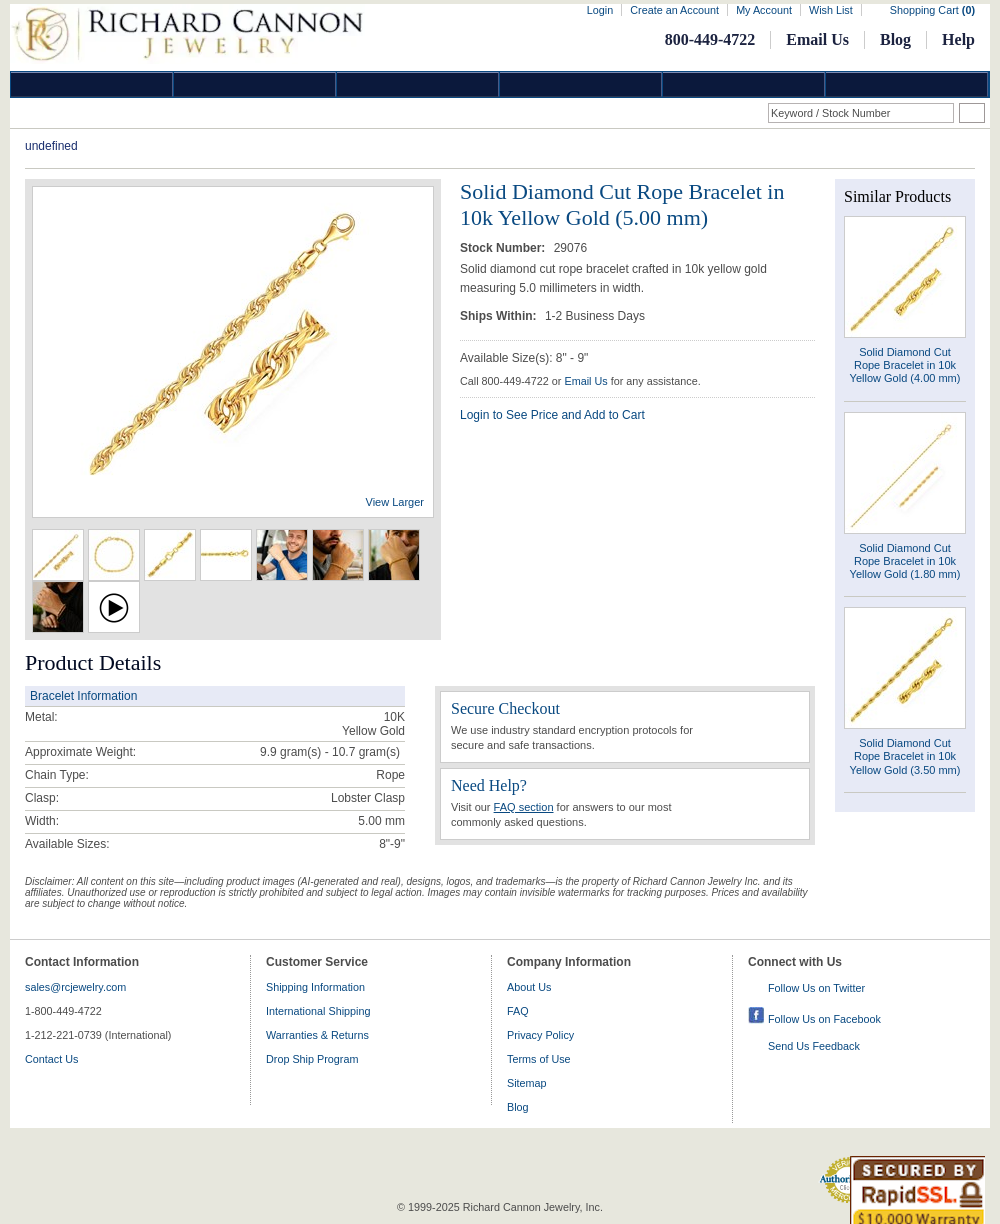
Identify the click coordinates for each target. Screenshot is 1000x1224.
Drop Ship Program (312, 1059)
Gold (255, 84)
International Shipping (318, 1011)
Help (958, 39)
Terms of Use (539, 1059)
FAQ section (524, 807)
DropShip (907, 84)
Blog (895, 39)
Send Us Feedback (814, 1046)
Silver (418, 84)
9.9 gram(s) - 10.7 (307, 752)
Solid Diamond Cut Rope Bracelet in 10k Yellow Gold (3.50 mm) (905, 756)
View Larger (395, 502)
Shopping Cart (932, 10)
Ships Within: (500, 316)
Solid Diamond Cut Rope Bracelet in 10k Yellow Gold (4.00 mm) (905, 365)
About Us (529, 987)
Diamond (92, 84)
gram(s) (330, 752)
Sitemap (527, 1083)
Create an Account (674, 10)
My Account (764, 10)
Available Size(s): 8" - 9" (524, 358)
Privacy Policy (540, 1035)
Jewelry (581, 84)
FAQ (518, 1011)
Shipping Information (315, 987)
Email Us (817, 39)
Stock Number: (504, 248)
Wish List (831, 10)
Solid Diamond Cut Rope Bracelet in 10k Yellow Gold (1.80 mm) (905, 561)
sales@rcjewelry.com (75, 987)
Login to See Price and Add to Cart (552, 415)
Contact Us (51, 1059)
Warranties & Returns (317, 1035)
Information (744, 84)
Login (600, 10)
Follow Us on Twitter (816, 988)
